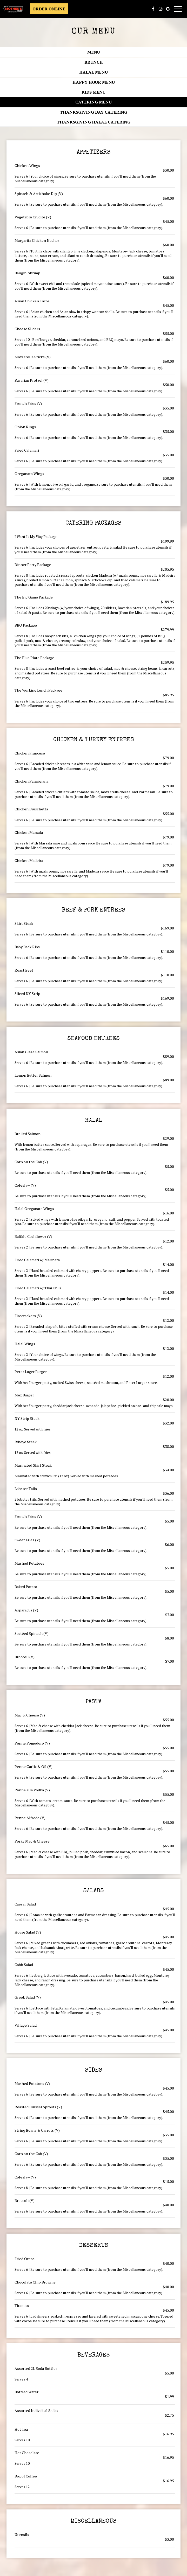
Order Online (48, 9)
